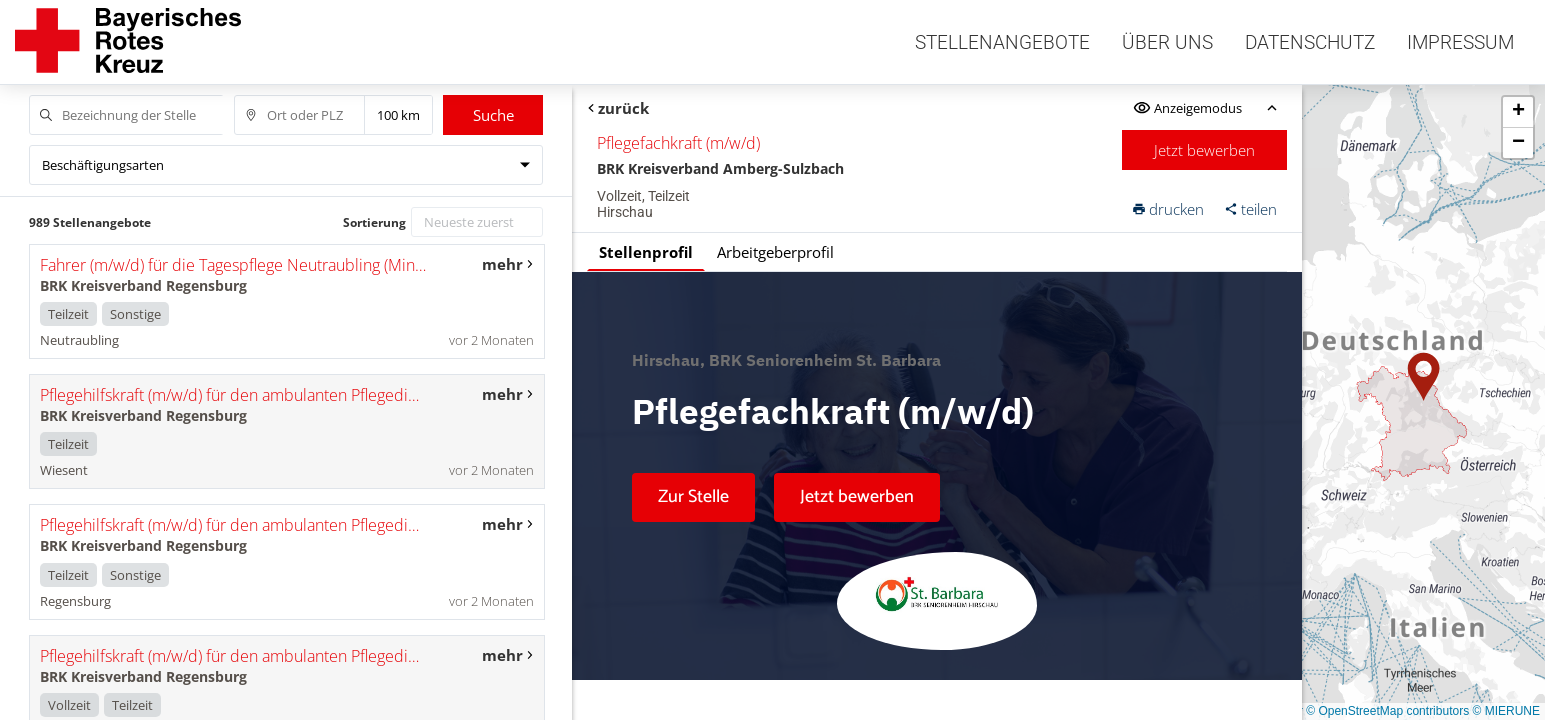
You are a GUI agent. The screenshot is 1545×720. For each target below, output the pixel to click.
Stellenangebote (1002, 42)
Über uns (1167, 42)
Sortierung (374, 222)
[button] (1424, 377)
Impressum (1460, 42)
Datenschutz (1310, 42)
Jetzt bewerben (1204, 150)
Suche (493, 115)
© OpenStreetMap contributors (1387, 711)
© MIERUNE (1506, 711)
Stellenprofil (646, 252)
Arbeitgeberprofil (775, 252)
